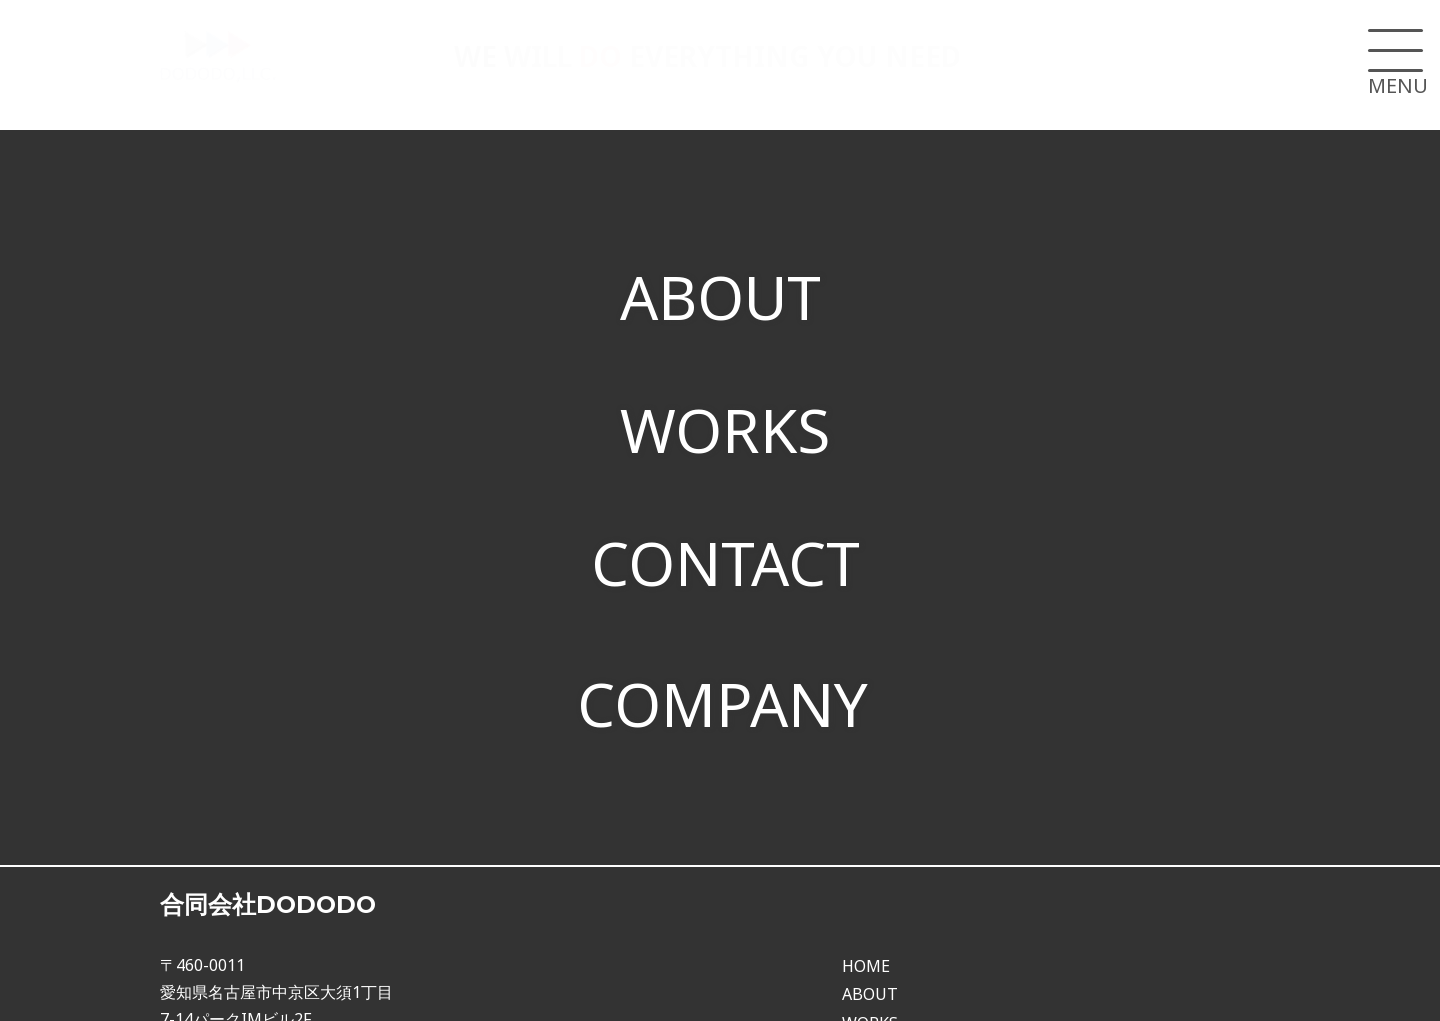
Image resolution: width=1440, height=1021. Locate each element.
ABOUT (720, 291)
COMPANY (722, 684)
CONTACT (725, 548)
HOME (866, 938)
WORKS (725, 420)
